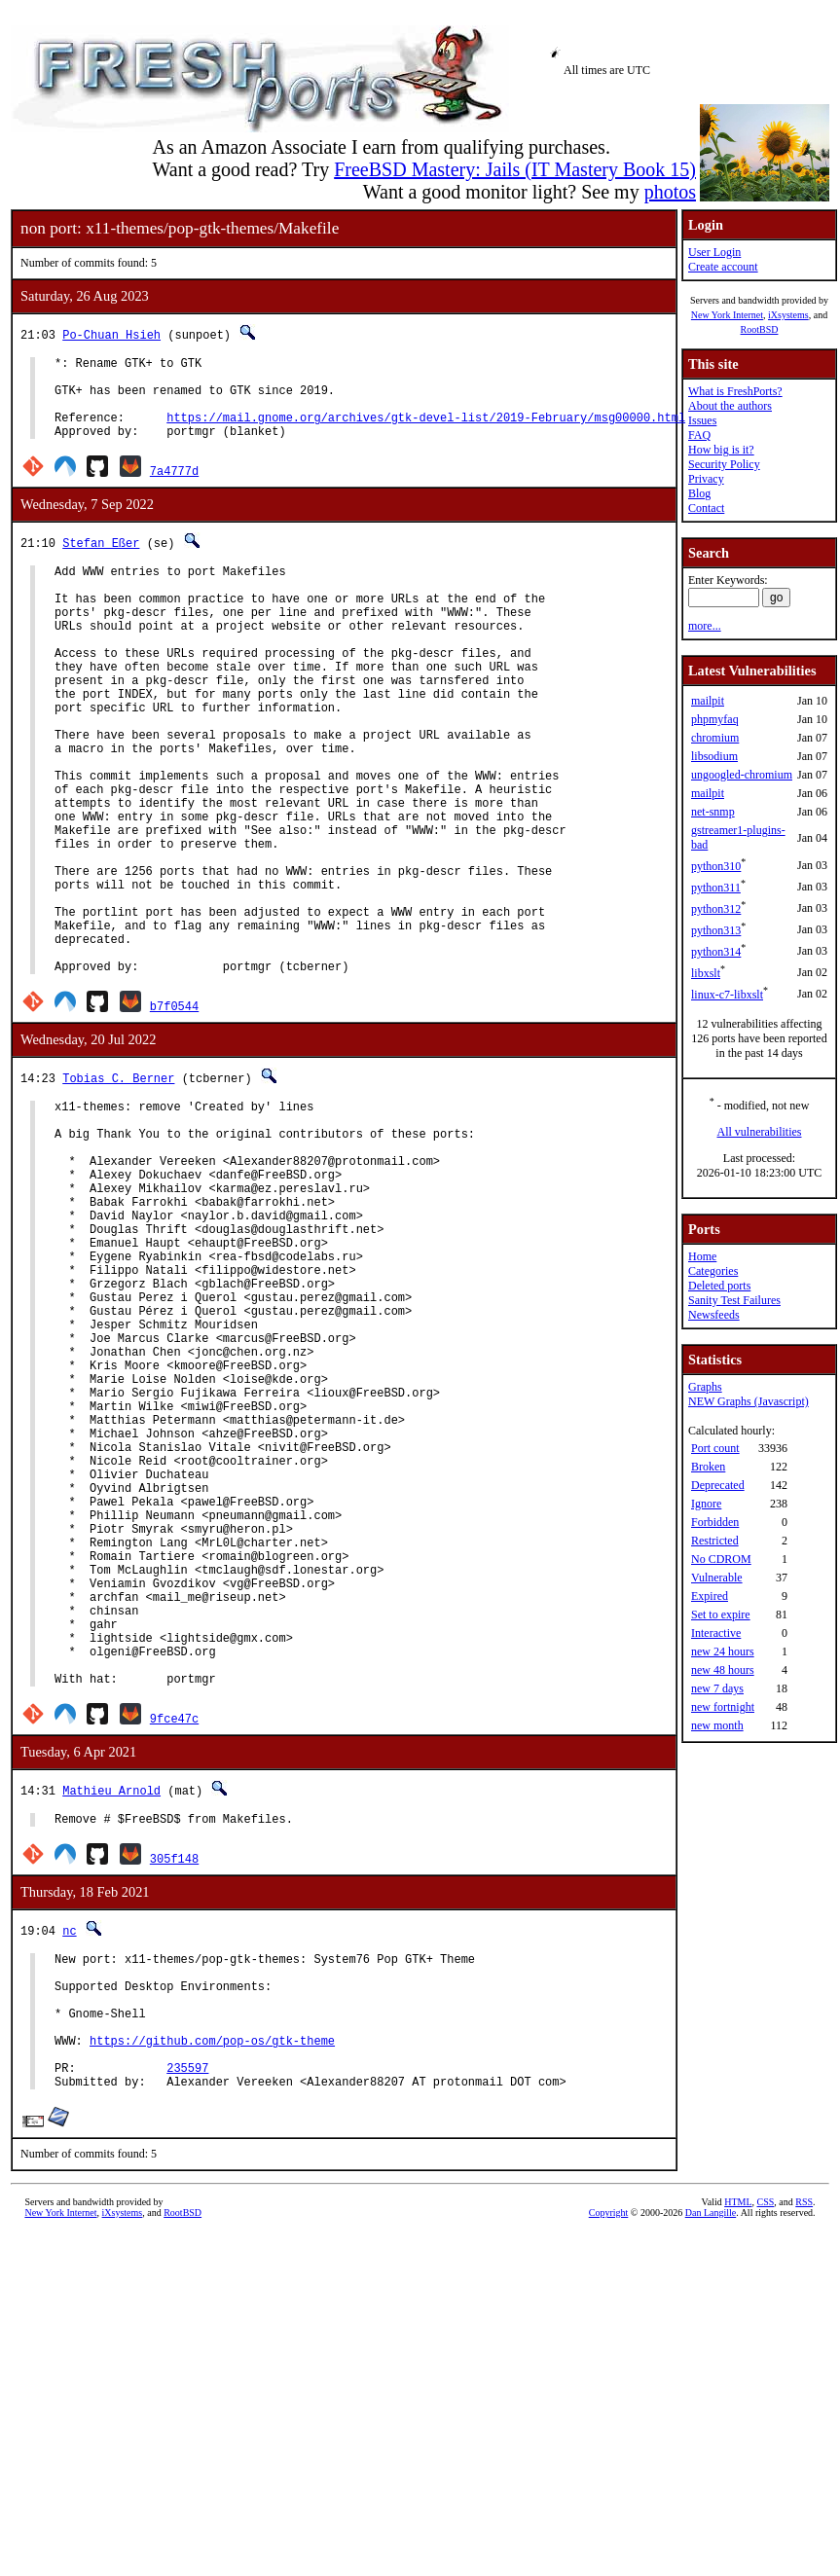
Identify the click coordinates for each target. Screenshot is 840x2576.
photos (670, 191)
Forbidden (715, 1522)
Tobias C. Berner (118, 1183)
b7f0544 (174, 1111)
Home (702, 1256)
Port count (715, 1448)
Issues (702, 420)
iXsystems (788, 314)
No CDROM (721, 1559)
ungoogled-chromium (741, 774)
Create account (723, 266)
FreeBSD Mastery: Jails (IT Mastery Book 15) (515, 169)
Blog (699, 493)
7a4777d (174, 488)
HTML (737, 2464)
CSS (766, 2464)
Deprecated (718, 1485)
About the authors (730, 406)
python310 (716, 866)
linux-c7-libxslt (727, 994)
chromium (715, 737)
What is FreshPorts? (735, 391)
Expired (709, 1596)
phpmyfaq (715, 719)
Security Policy (724, 464)
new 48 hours (722, 1670)
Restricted (715, 1540)
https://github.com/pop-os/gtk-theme (212, 2294)
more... (704, 626)
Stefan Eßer (100, 560)
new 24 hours (722, 1651)
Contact (706, 508)
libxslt (705, 973)
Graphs (705, 1387)
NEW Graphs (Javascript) (748, 1401)
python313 (716, 930)
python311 (716, 887)
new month (717, 1725)
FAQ (699, 435)
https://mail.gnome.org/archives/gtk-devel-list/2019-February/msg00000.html (425, 431)
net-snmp (713, 811)
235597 (187, 2327)
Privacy (706, 479)
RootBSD (760, 329)
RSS (804, 2464)
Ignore (706, 1503)
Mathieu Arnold (111, 2021)
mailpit (707, 700)
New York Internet (727, 314)
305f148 (174, 2092)
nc (69, 2164)
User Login (714, 252)
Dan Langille (710, 2475)
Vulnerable (717, 1577)
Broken (708, 1466)
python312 (716, 909)
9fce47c (174, 1949)
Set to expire (720, 1614)
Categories (713, 1271)
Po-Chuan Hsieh (111, 334)
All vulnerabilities (759, 1132)
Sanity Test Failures (734, 1300)
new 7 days (717, 1688)
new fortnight (722, 1707)
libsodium (714, 756)
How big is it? (721, 449)
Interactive (716, 1633)
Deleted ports (719, 1285)
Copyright (609, 2475)
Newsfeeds (714, 1315)
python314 (716, 952)
